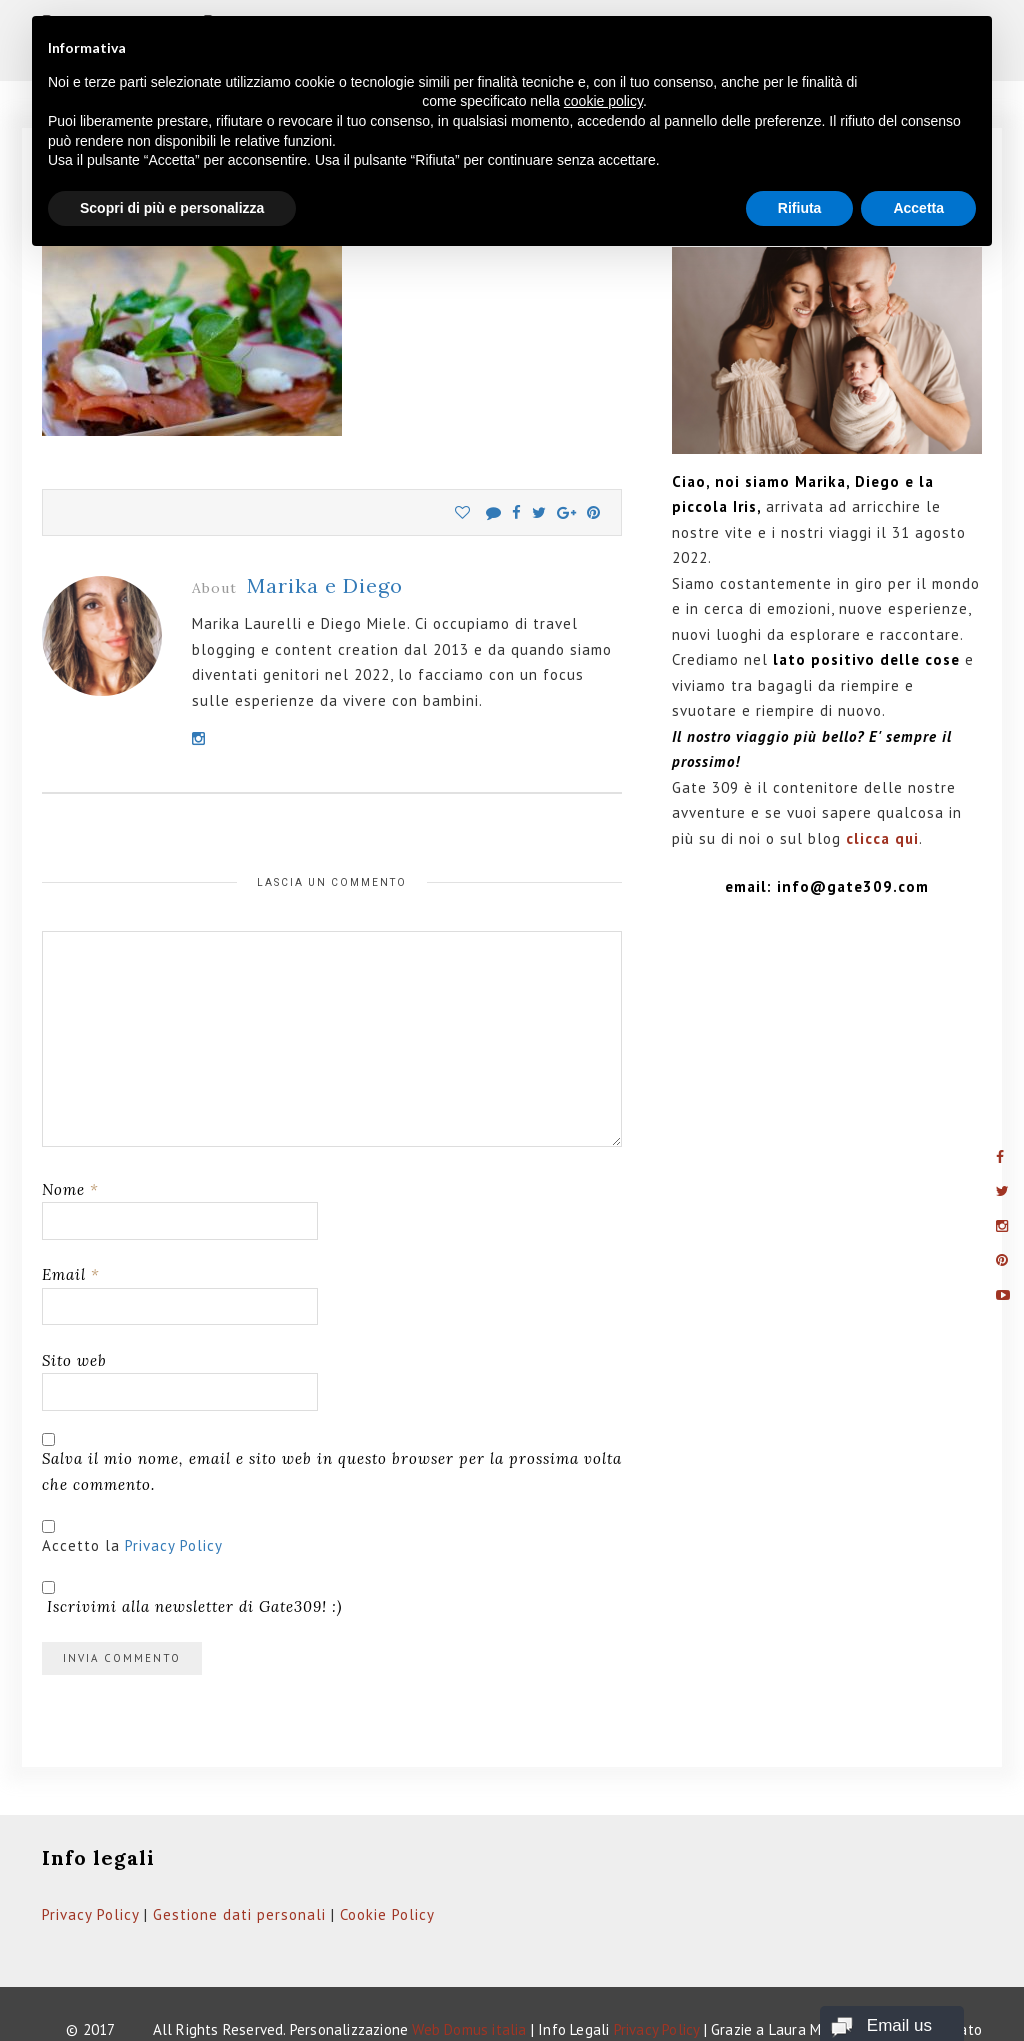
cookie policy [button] (603, 101)
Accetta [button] (918, 208)
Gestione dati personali (239, 1866)
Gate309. (91, 2007)
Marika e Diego (325, 538)
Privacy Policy (174, 1497)
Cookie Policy (387, 1866)
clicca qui (882, 791)
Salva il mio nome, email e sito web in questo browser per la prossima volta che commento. (332, 1424)
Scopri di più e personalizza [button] (172, 208)
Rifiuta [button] (800, 208)
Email (71, 1227)
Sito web (74, 1312)
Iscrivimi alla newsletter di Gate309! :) (192, 1550)
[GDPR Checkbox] (48, 1478)
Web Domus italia (469, 1982)
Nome (70, 1141)
